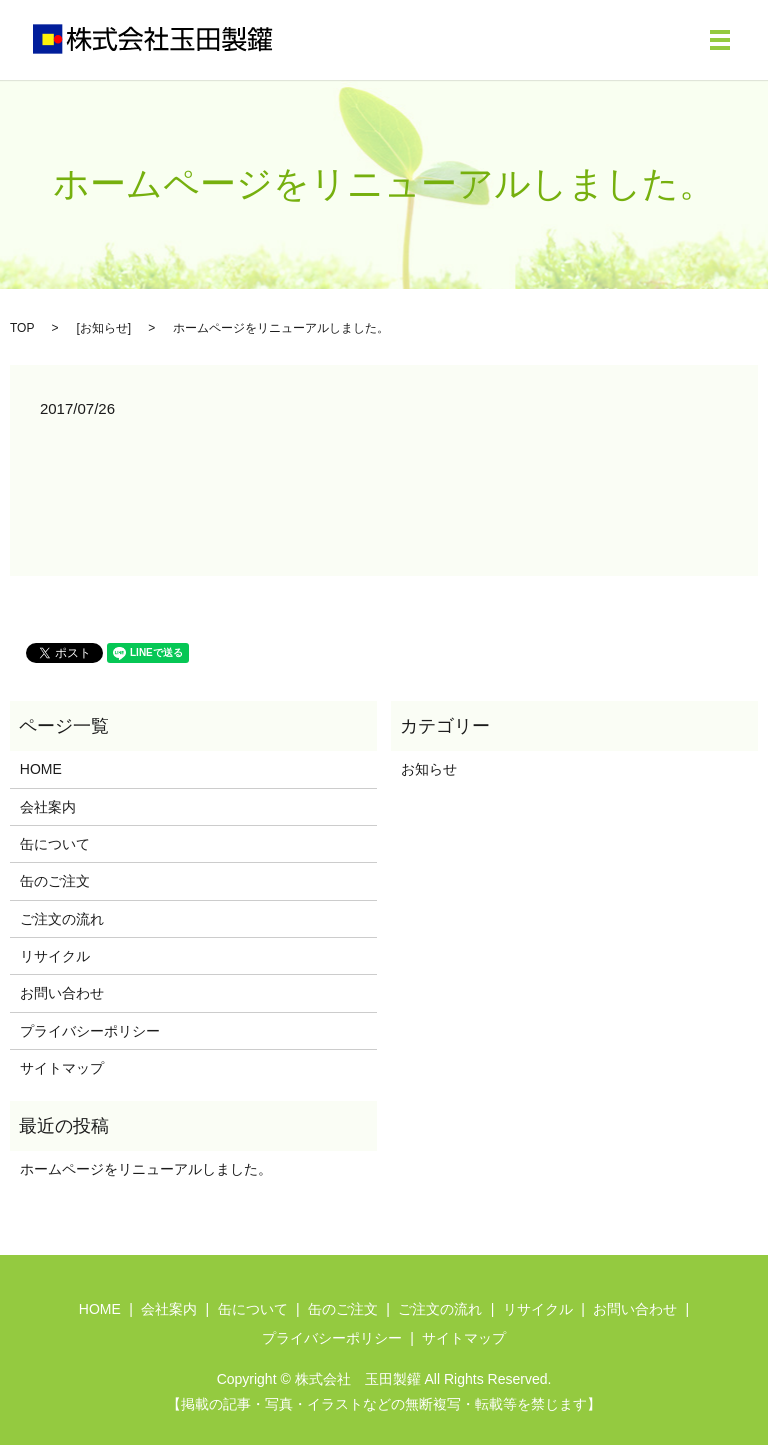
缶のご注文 (55, 881)
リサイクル (55, 956)
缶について (55, 844)
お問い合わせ (62, 993)
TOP (22, 328)
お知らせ (104, 328)
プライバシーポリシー (90, 1031)
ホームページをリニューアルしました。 (146, 1169)
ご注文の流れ (62, 919)
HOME (41, 769)
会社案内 (48, 807)
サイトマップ (62, 1068)
